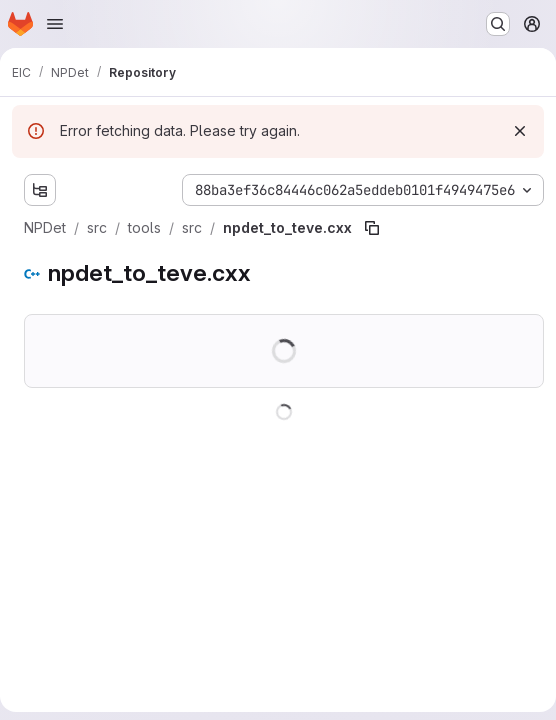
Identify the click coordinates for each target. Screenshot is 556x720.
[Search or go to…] (498, 24)
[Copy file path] (372, 228)
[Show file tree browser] (40, 190)
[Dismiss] (520, 131)
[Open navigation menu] (55, 24)
